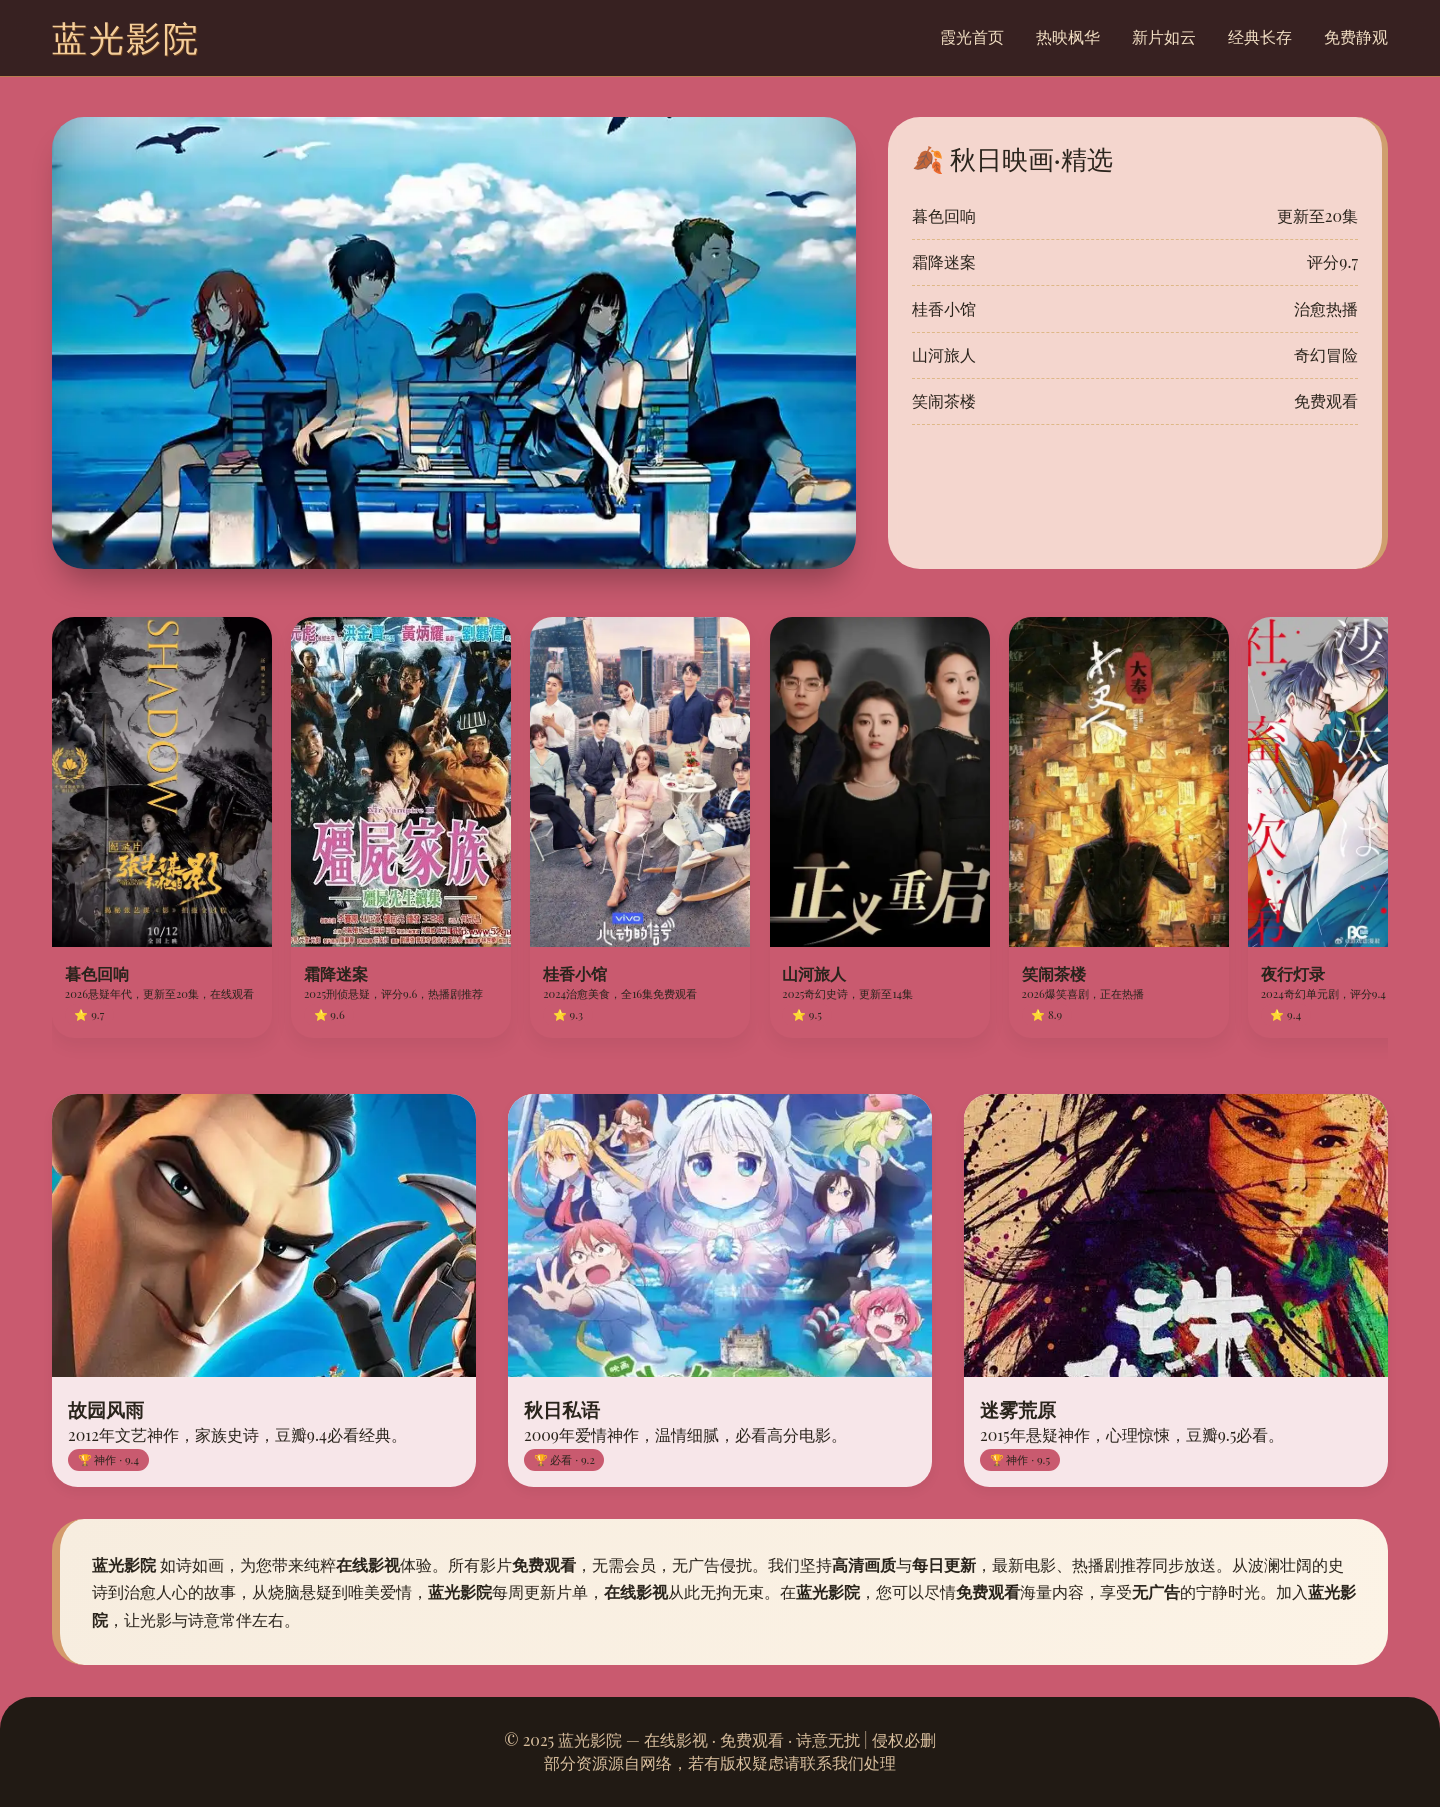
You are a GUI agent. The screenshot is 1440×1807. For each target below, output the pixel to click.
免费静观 (1356, 36)
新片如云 (1164, 36)
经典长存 (1260, 36)
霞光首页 (972, 36)
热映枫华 (1068, 36)
